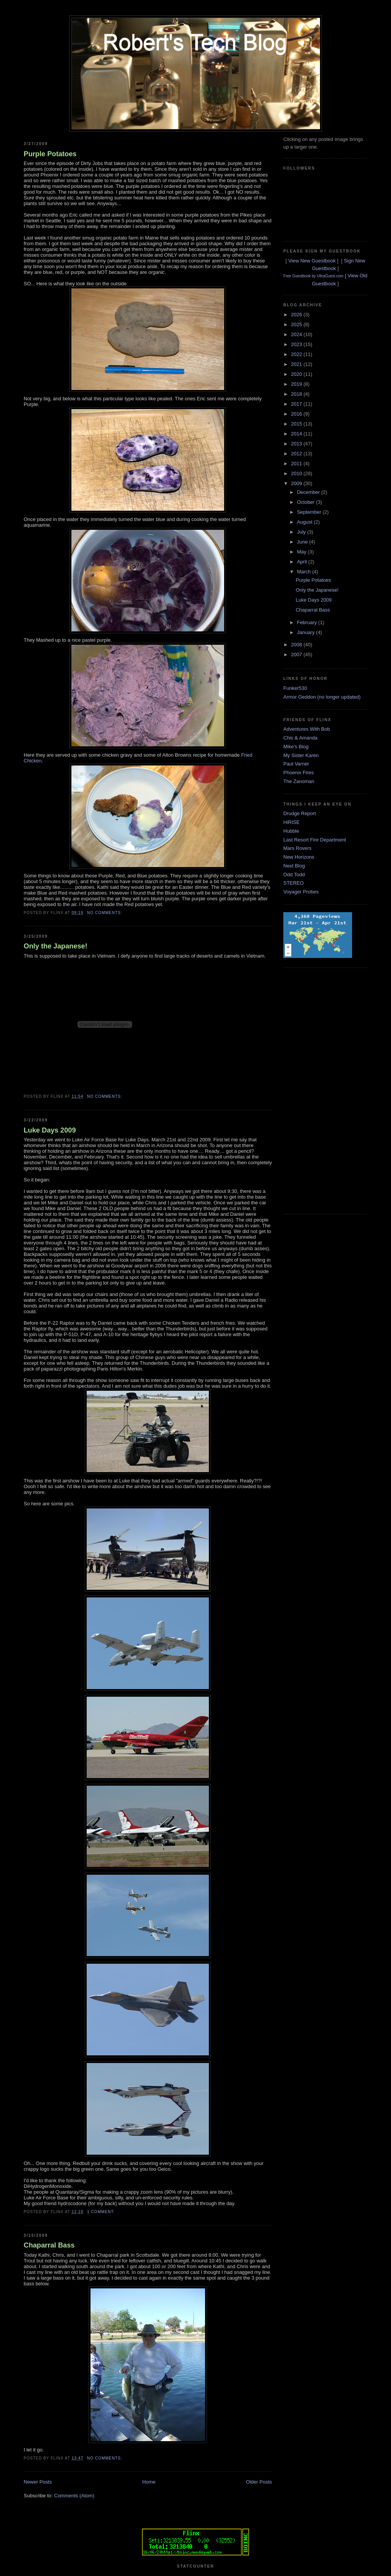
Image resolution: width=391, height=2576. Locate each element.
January (306, 632)
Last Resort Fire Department (314, 840)
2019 (297, 384)
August (305, 522)
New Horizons (298, 857)
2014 (297, 434)
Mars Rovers (297, 848)
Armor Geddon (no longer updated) (321, 697)
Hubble (291, 831)
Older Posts (259, 2482)
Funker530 (295, 688)
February (307, 622)
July (302, 532)
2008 (297, 644)
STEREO (293, 883)
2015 (297, 424)
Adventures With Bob (306, 729)
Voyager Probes (301, 892)
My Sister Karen (300, 755)
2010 (297, 473)
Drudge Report (299, 813)
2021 (297, 364)
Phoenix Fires (298, 772)
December (309, 492)
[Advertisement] (313, 1089)
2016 (297, 414)
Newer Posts (38, 2482)
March (304, 571)
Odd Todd (294, 874)
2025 (297, 324)
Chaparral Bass (49, 2245)
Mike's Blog (296, 746)
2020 (297, 374)
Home (149, 2482)
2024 (297, 334)
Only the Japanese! (55, 946)
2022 (297, 354)
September (310, 512)
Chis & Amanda (300, 738)
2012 (297, 453)
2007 (297, 654)
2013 (297, 444)
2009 (297, 483)
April (303, 562)
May (302, 552)
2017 (297, 404)
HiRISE (291, 822)
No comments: (105, 913)
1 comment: (101, 2212)
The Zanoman (298, 781)
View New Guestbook (312, 261)
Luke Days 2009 (50, 1130)
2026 (297, 314)
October (306, 502)
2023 (297, 344)
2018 (297, 394)
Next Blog (294, 866)
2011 (297, 463)
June (303, 542)
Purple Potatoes (50, 154)
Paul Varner (296, 764)
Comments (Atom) (74, 2495)
